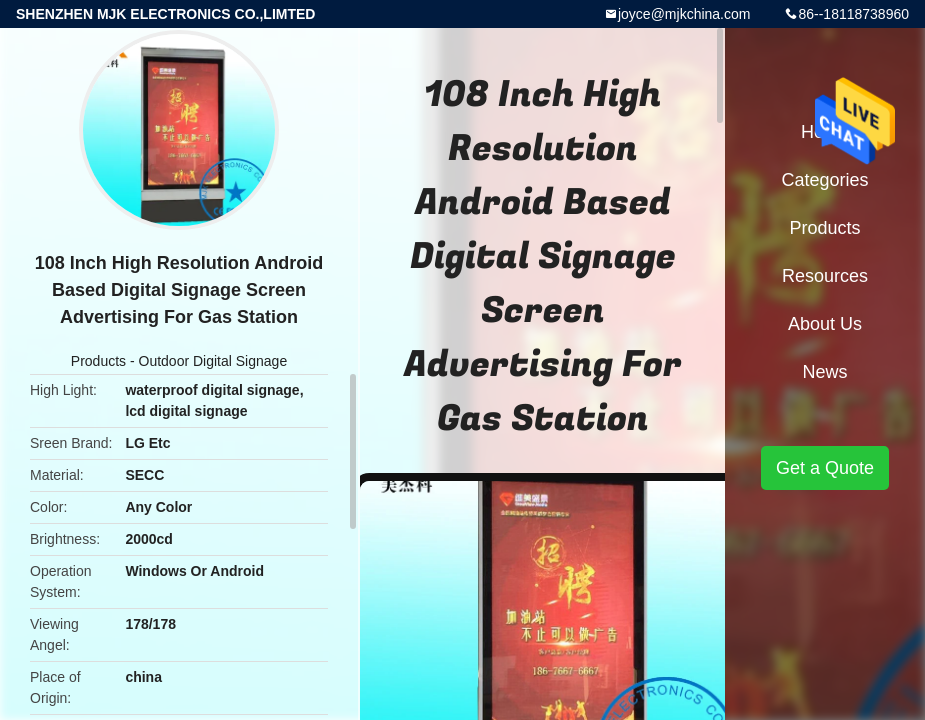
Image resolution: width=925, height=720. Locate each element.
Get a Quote (825, 468)
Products (98, 361)
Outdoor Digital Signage (213, 361)
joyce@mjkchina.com (684, 14)
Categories (824, 180)
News (824, 372)
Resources (825, 276)
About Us (825, 324)
